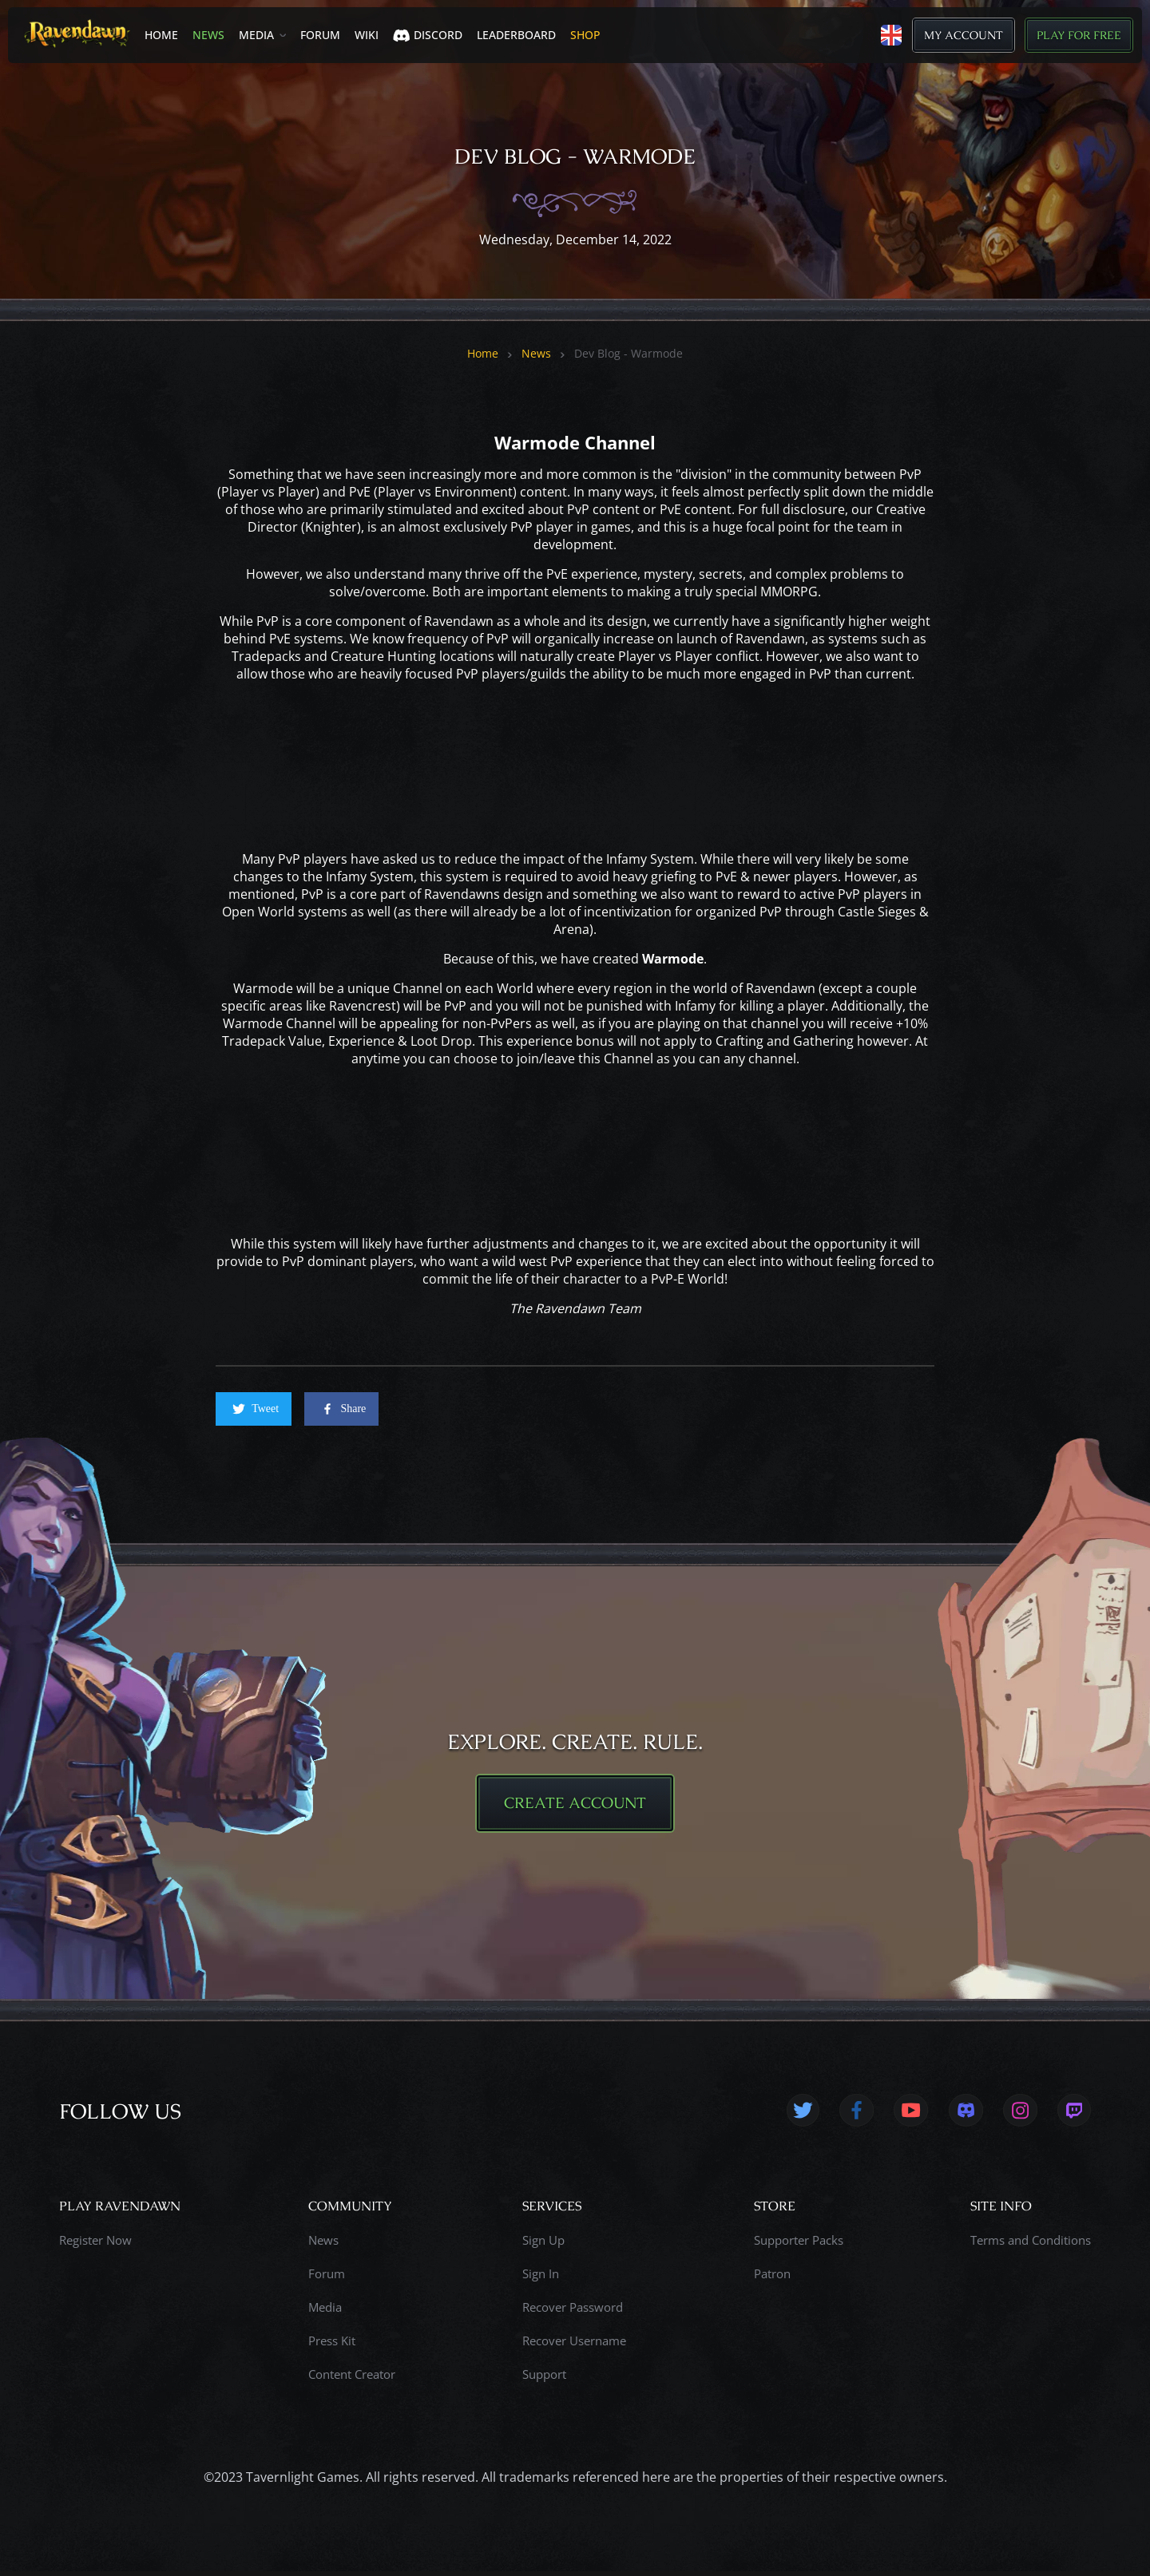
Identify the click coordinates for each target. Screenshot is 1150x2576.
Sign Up (543, 2245)
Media (256, 35)
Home (161, 35)
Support (544, 2379)
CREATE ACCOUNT (575, 1805)
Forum (320, 35)
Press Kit (331, 2345)
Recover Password (572, 2312)
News (208, 35)
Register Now (95, 2245)
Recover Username (574, 2345)
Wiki (367, 35)
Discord (427, 35)
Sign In (540, 2278)
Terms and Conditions (1030, 2245)
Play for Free (1079, 35)
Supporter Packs (798, 2245)
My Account (963, 35)
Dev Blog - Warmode (628, 353)
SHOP (585, 35)
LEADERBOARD (516, 35)
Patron (772, 2278)
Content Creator (351, 2379)
